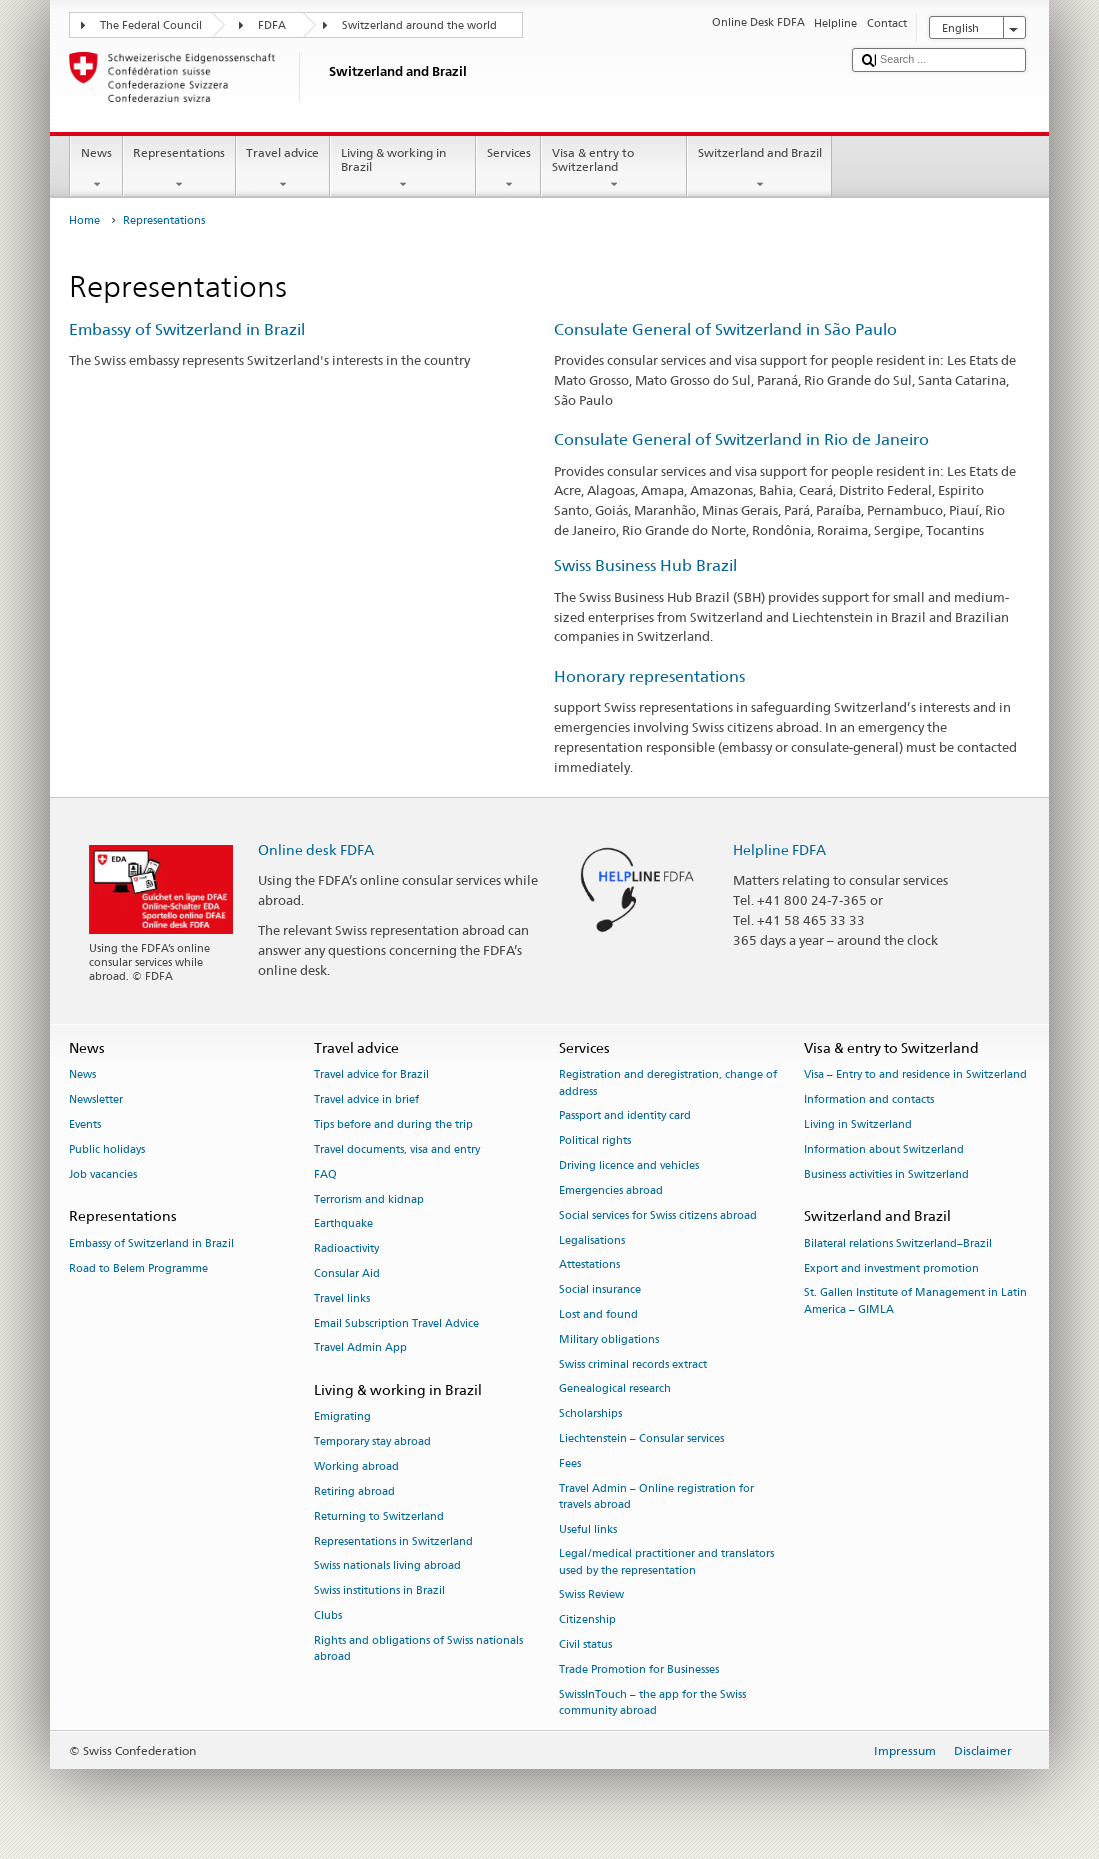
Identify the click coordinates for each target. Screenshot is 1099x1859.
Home (84, 220)
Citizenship (587, 1620)
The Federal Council (151, 25)
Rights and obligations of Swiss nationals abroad (418, 1648)
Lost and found (598, 1314)
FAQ (325, 1174)
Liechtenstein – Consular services (641, 1438)
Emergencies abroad (611, 1190)
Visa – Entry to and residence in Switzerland (915, 1075)
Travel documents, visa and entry (397, 1149)
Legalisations (592, 1240)
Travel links (342, 1298)
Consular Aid (347, 1273)
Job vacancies (103, 1174)
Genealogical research (615, 1389)
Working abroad (356, 1466)
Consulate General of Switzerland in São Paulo (725, 329)
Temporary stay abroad (372, 1442)
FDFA (272, 25)
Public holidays (107, 1149)
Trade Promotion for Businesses (639, 1669)
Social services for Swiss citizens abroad (658, 1215)
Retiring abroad (354, 1491)
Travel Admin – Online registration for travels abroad (656, 1496)
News (96, 169)
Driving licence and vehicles (629, 1165)
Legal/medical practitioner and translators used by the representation (666, 1562)
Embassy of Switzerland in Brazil (187, 329)
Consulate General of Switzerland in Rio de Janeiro (741, 439)
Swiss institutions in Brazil (379, 1591)
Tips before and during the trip (393, 1124)
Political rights (595, 1141)
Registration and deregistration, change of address (668, 1083)
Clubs (328, 1615)
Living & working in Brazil (403, 169)
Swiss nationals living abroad (387, 1566)
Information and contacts (869, 1100)
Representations (179, 169)
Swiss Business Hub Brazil (645, 565)
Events (85, 1124)
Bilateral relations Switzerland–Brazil (898, 1243)
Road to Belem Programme (138, 1268)
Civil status (585, 1644)
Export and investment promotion (891, 1268)
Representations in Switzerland (393, 1541)
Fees (570, 1463)
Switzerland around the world (419, 25)
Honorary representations (649, 676)
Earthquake (343, 1224)
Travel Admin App (360, 1348)
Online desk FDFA (316, 849)
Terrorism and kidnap (369, 1199)
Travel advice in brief (366, 1100)
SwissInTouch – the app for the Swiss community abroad (652, 1702)
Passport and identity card (625, 1116)
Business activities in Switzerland (886, 1174)
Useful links (588, 1529)
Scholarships (590, 1414)
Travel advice (283, 169)
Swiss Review (591, 1595)
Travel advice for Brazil (371, 1075)
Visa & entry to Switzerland (614, 169)
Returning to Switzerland (379, 1516)
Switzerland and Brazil (759, 169)
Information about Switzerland (884, 1149)
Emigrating (342, 1417)
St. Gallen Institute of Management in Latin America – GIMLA (915, 1301)
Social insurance (600, 1290)
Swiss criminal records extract (633, 1364)
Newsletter (96, 1100)
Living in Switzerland (858, 1124)
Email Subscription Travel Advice (396, 1323)
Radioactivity (346, 1249)
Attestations (589, 1265)
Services (508, 169)
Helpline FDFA (779, 849)
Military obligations (609, 1339)
